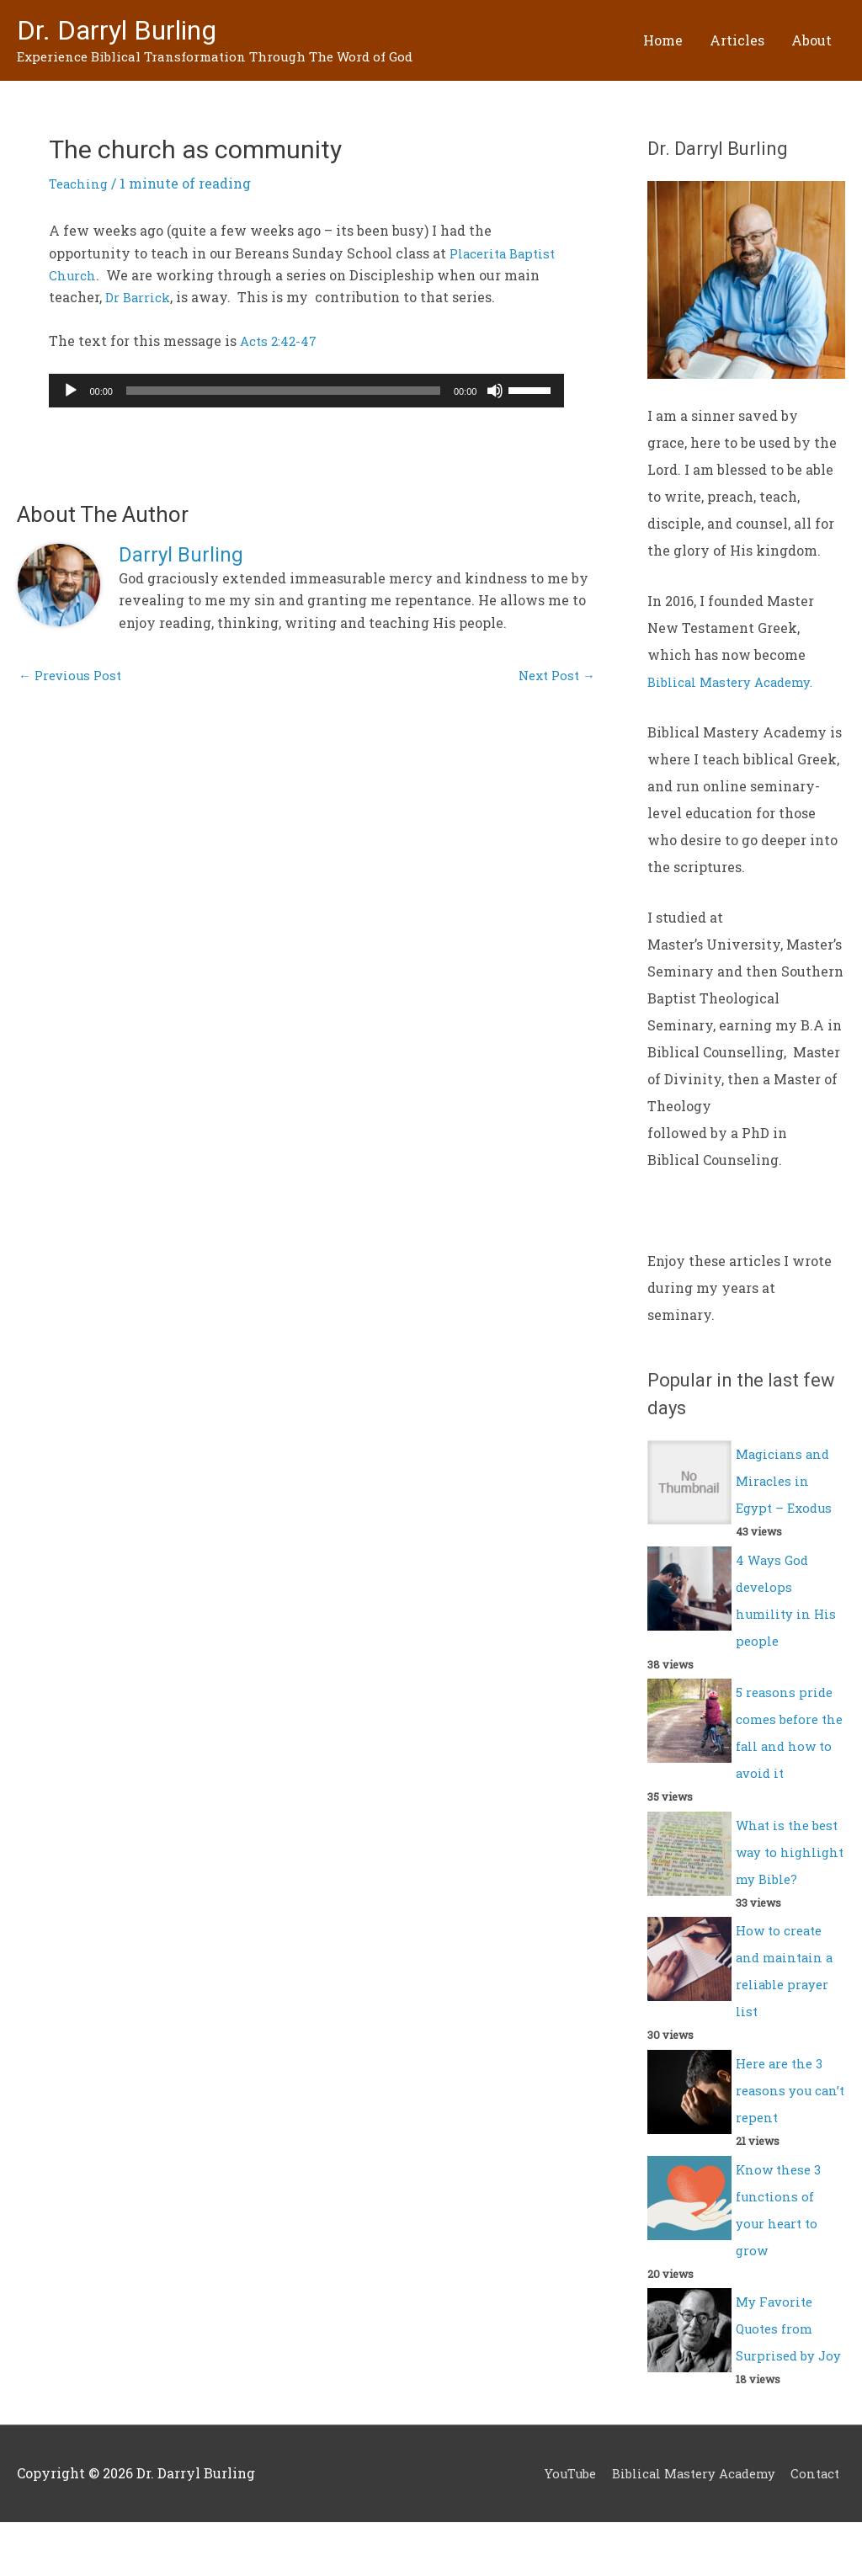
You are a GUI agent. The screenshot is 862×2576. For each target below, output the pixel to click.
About (811, 40)
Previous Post (73, 677)
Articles (737, 40)
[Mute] (495, 391)
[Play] (70, 391)
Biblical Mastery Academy (686, 2527)
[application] (306, 391)
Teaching (80, 184)
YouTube (551, 2527)
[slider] (283, 391)
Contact (819, 2527)
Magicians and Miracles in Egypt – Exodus (788, 1480)
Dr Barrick (139, 297)
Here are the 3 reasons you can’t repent (782, 2117)
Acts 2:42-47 (281, 341)
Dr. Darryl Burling (127, 30)
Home (663, 40)
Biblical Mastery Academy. (738, 682)
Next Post (553, 677)
